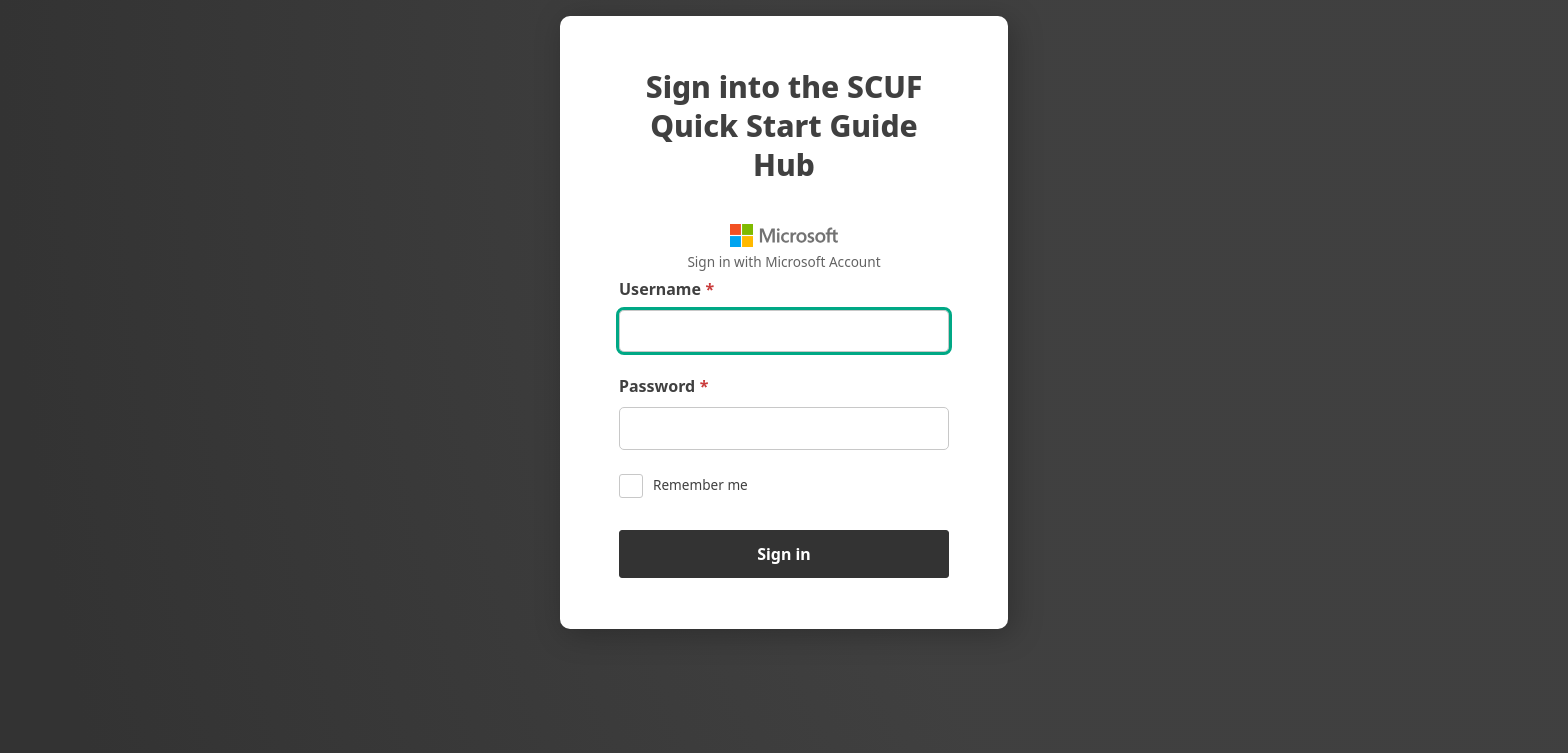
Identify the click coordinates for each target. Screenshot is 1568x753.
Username (666, 289)
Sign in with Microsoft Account (783, 247)
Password (663, 386)
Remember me (683, 486)
